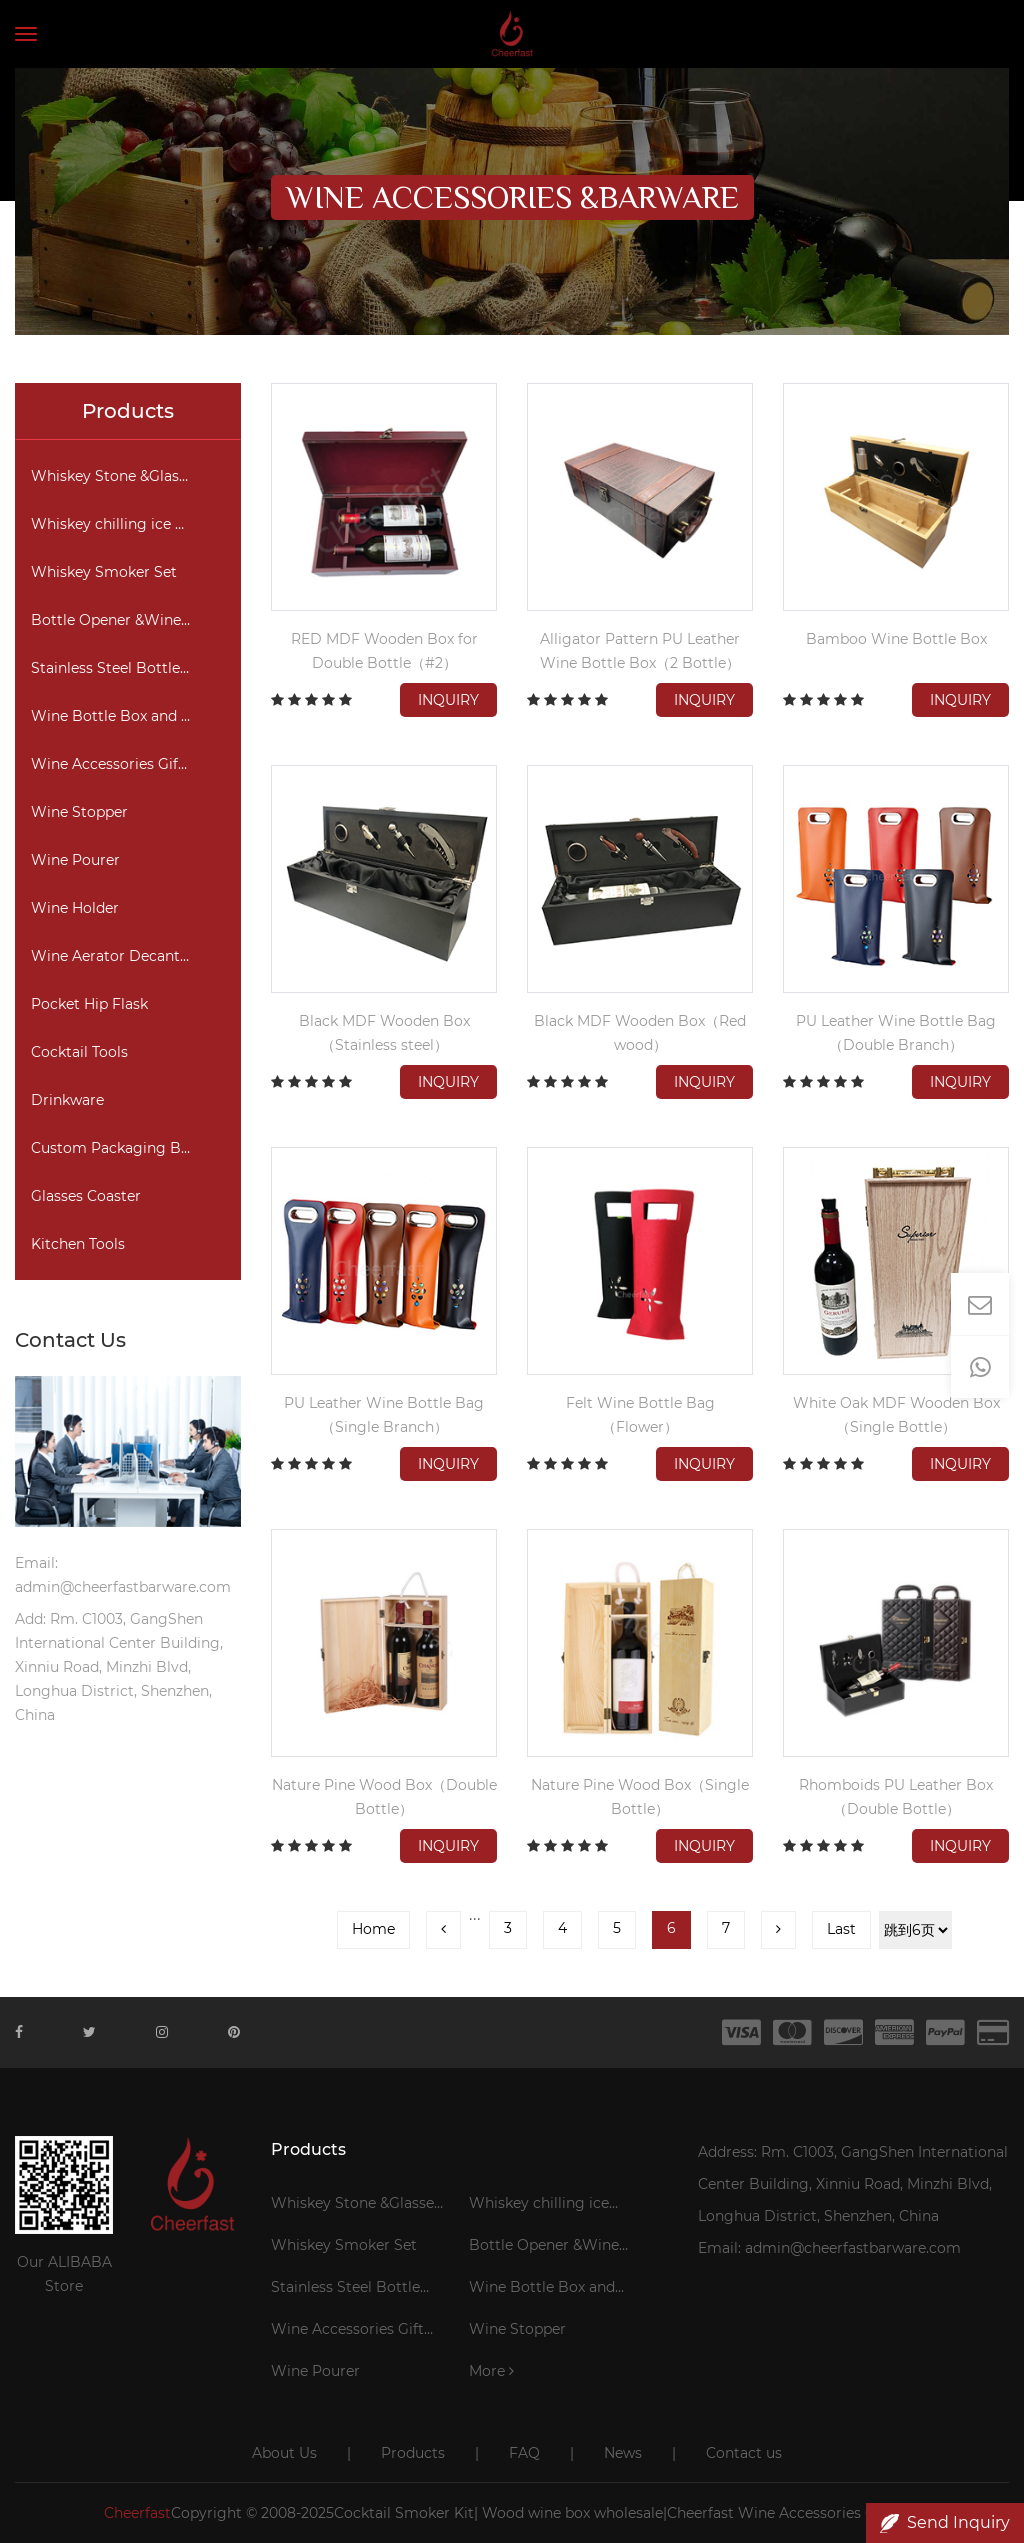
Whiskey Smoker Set (104, 572)
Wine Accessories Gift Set (121, 764)
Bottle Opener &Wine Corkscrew (135, 620)
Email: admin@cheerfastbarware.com (829, 2248)
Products (413, 2453)
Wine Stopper (79, 812)
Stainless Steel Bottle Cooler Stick (135, 668)
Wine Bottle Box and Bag (120, 716)
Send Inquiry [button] (945, 2523)
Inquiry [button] (448, 700)
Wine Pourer (75, 860)
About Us (284, 2453)
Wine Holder (75, 908)
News (623, 2453)
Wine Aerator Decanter (112, 956)
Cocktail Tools (79, 1052)
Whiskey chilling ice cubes (123, 524)
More (491, 2371)
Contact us (744, 2453)
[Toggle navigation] (26, 34)
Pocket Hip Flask (89, 1004)
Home (373, 1929)
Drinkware (67, 1100)
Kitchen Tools (78, 1244)
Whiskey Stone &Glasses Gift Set (135, 476)
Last (841, 1929)
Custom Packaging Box (114, 1148)
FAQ (524, 2453)
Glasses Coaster (86, 1196)
